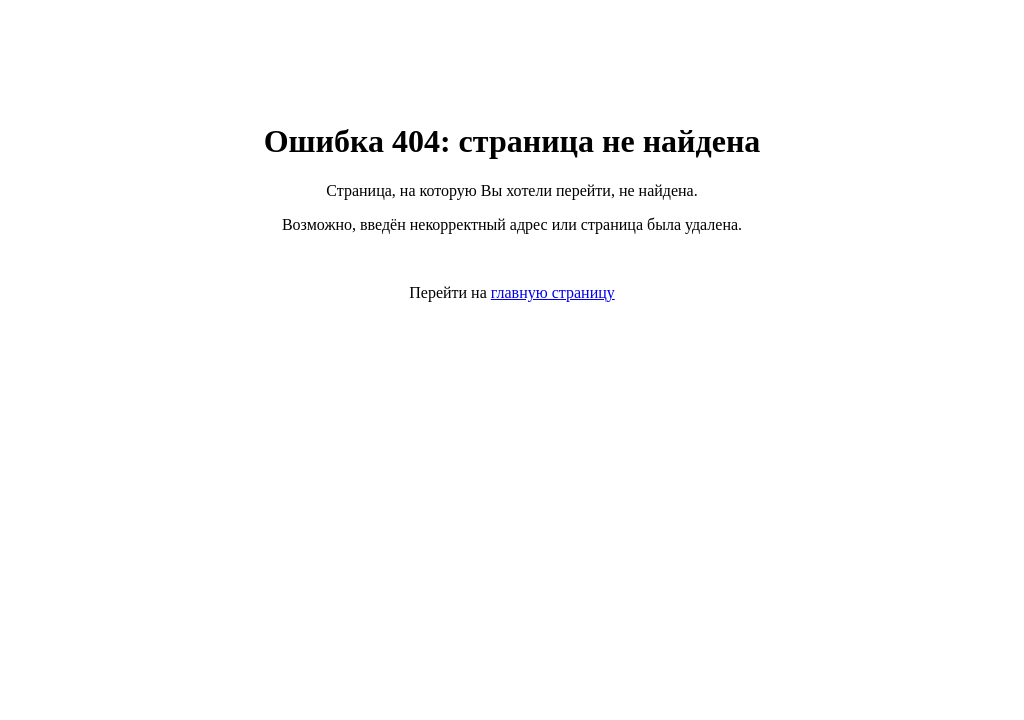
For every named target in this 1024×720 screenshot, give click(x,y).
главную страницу (553, 292)
